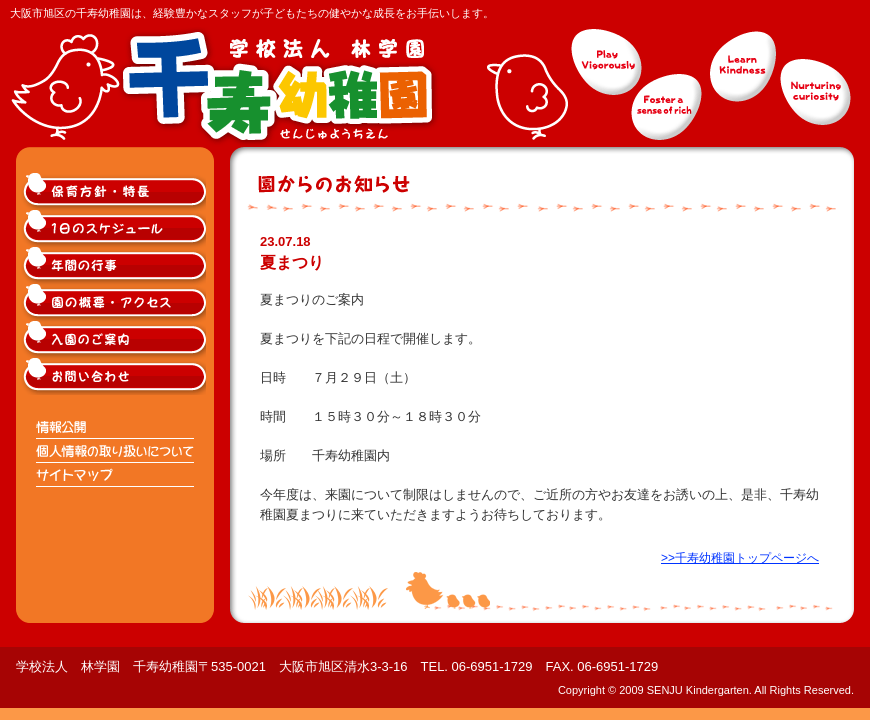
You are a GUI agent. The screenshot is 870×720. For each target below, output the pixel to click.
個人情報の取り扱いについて (116, 451)
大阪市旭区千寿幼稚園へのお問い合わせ (116, 376)
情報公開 (116, 427)
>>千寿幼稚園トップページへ (740, 558)
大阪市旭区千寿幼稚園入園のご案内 (116, 339)
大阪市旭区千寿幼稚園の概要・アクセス (116, 302)
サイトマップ (116, 475)
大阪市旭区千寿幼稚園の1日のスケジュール (116, 228)
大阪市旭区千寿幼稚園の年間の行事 (116, 265)
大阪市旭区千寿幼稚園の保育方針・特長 (116, 191)
